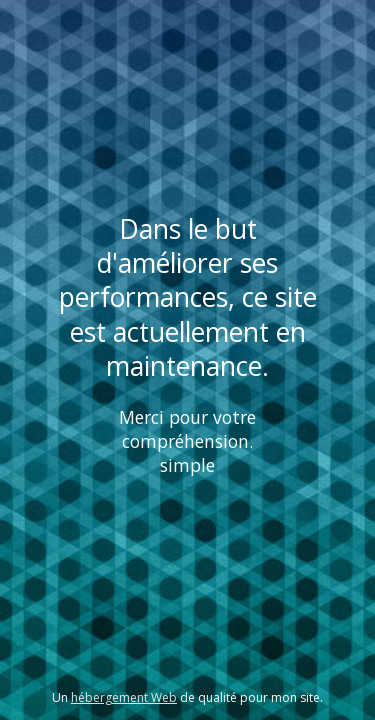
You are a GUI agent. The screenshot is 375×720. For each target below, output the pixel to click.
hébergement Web (124, 697)
